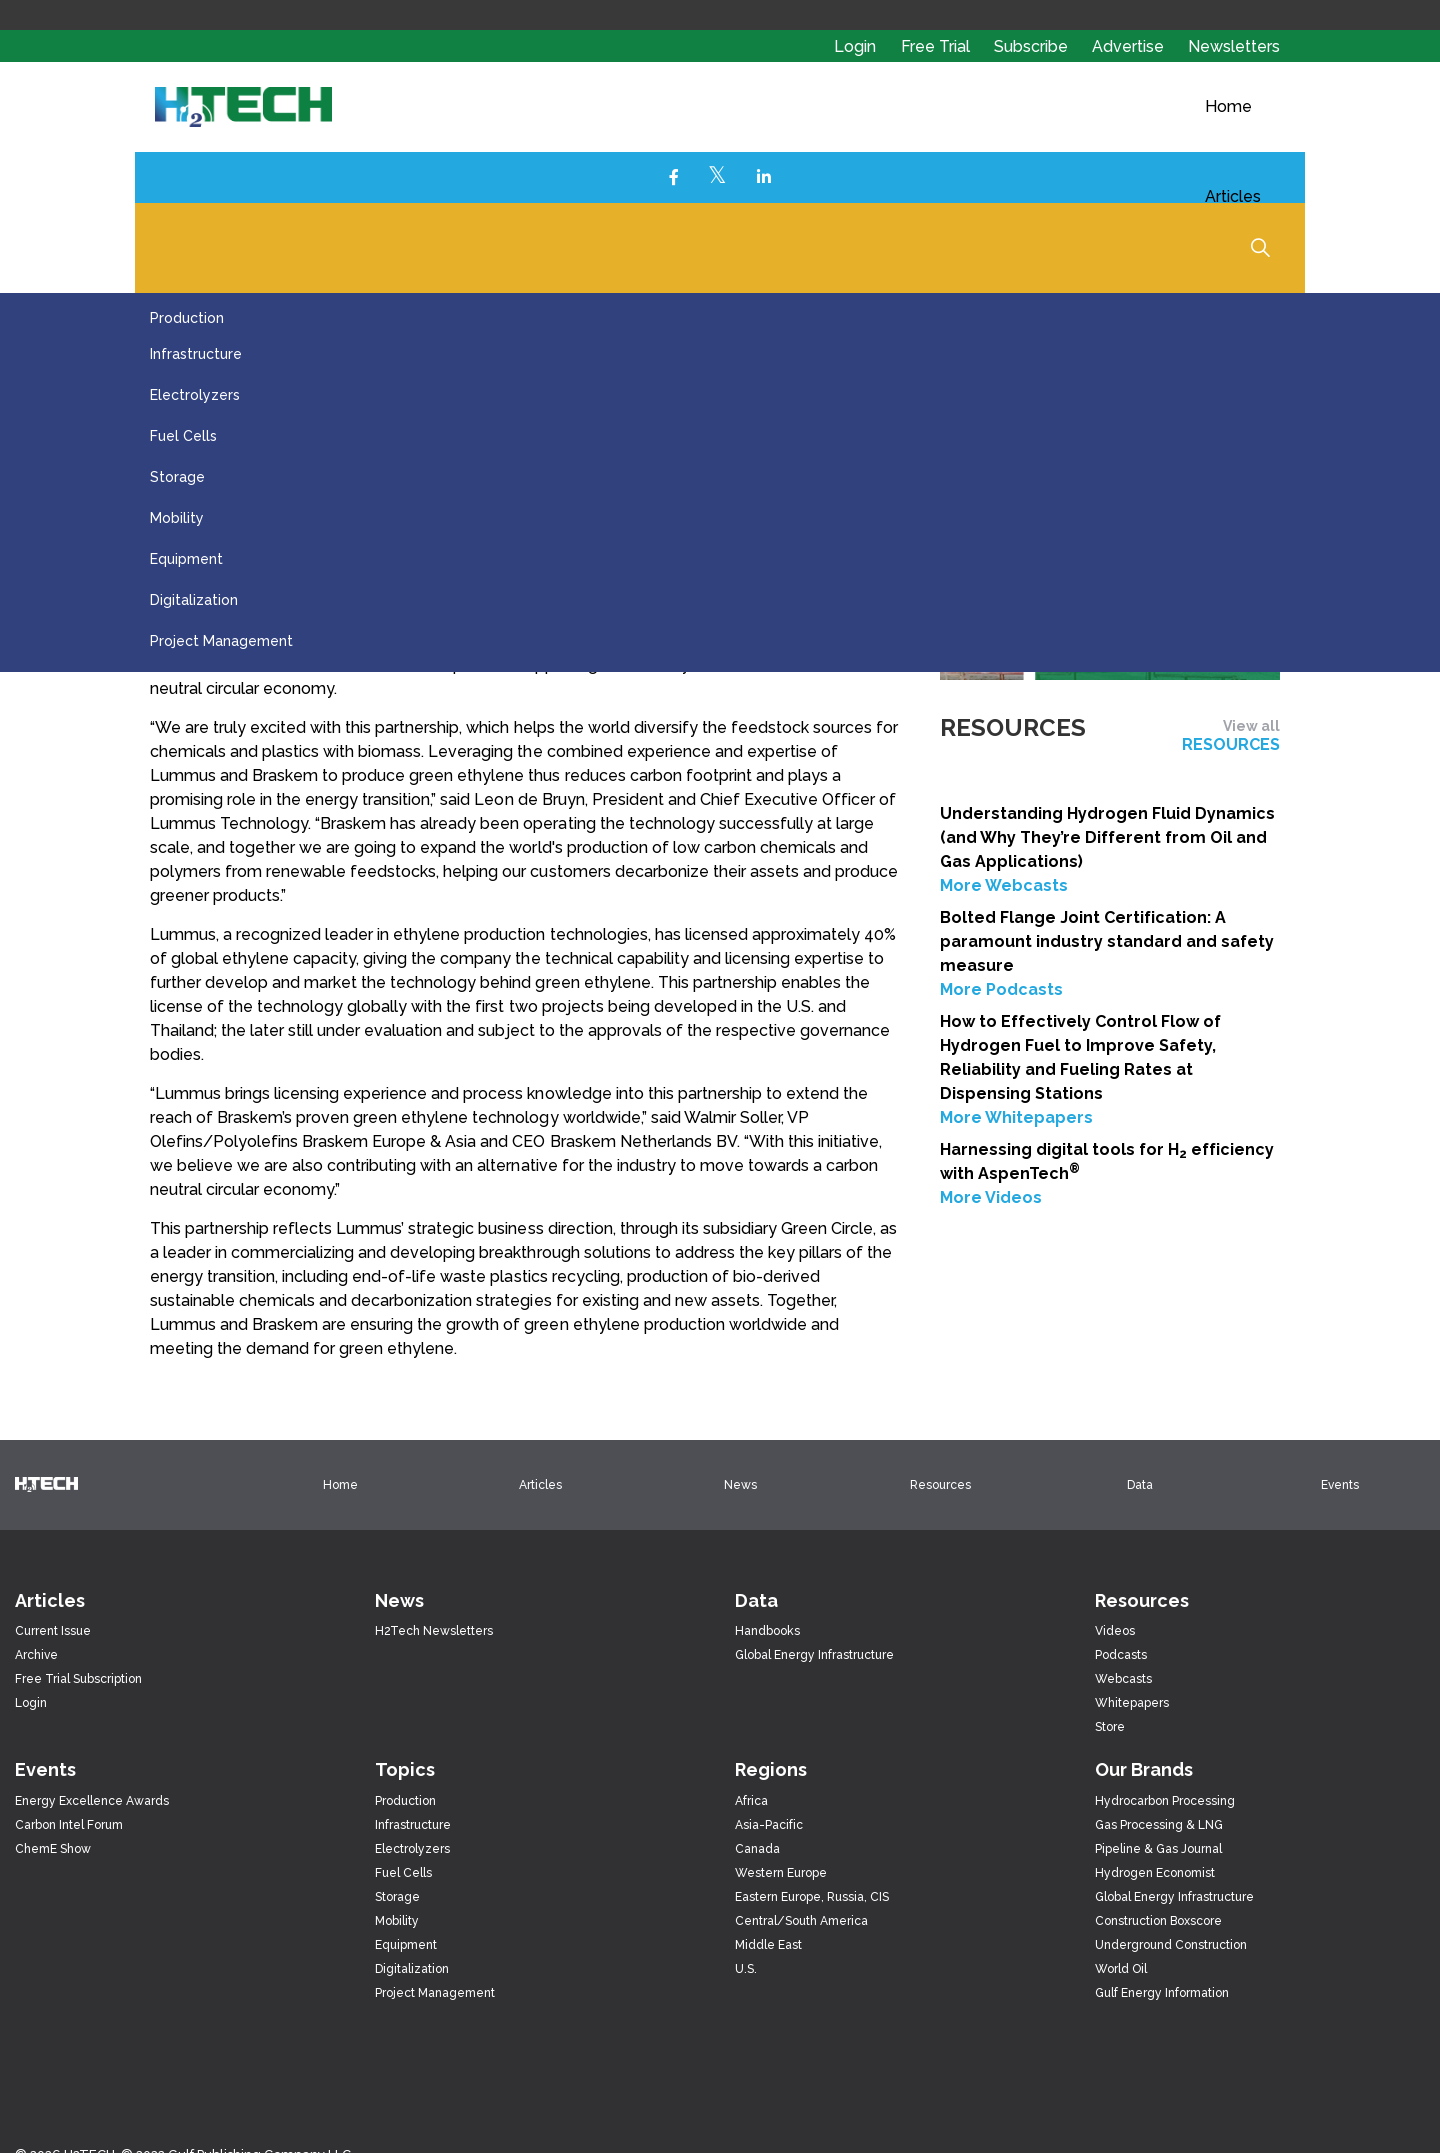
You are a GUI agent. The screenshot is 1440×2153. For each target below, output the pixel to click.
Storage (177, 477)
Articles (1233, 196)
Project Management (221, 641)
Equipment (186, 559)
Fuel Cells (183, 436)
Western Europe (781, 1873)
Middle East (768, 1945)
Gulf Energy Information (1162, 1993)
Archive (36, 1655)
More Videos (991, 1197)
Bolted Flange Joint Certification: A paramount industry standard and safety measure (1107, 941)
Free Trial (937, 46)
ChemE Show (53, 1849)
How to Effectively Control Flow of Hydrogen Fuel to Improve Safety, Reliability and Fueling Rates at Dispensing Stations (1080, 1057)
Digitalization (194, 600)
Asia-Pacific (769, 1825)
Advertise (1130, 46)
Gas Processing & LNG (1159, 1825)
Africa (751, 1801)
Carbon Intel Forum (69, 1825)
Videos (1115, 1631)
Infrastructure (196, 354)
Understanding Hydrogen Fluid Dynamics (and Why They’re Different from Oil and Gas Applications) (1107, 837)
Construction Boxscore (1158, 1921)
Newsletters (1234, 46)
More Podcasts (1001, 989)
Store (1110, 1727)
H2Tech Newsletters (434, 1631)
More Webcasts (1004, 885)
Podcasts (1121, 1655)
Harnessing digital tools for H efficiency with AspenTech (1107, 1161)
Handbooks (767, 1631)
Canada (757, 1849)
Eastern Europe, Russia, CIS (812, 1897)
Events (1340, 1485)
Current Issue (53, 1631)
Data (1140, 1485)
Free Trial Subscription (78, 1679)
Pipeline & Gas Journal (1158, 1849)
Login (855, 46)
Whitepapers (1132, 1703)
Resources (940, 1485)
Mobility (177, 518)
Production (187, 318)
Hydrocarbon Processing (1165, 1801)
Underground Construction (1171, 1945)
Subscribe (1033, 46)
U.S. (746, 1969)
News (740, 1485)
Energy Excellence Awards (92, 1801)
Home (1228, 106)
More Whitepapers (1016, 1117)
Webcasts (1123, 1679)
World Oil (1121, 1969)
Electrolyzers (195, 395)
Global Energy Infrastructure (814, 1655)
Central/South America (801, 1921)
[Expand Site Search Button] (1260, 247)
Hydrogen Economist (1155, 1873)
